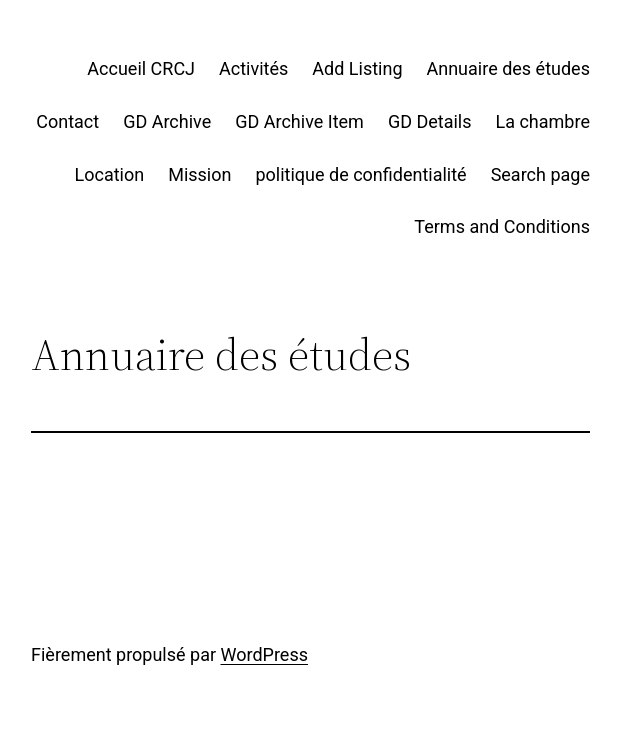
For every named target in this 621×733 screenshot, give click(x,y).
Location (110, 174)
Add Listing (357, 68)
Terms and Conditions (502, 226)
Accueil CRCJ (141, 68)
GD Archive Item (299, 121)
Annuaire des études (508, 68)
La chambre (543, 121)
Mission (199, 174)
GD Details (430, 121)
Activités (253, 68)
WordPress (264, 654)
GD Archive (167, 121)
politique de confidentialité (360, 174)
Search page (540, 174)
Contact (67, 121)
